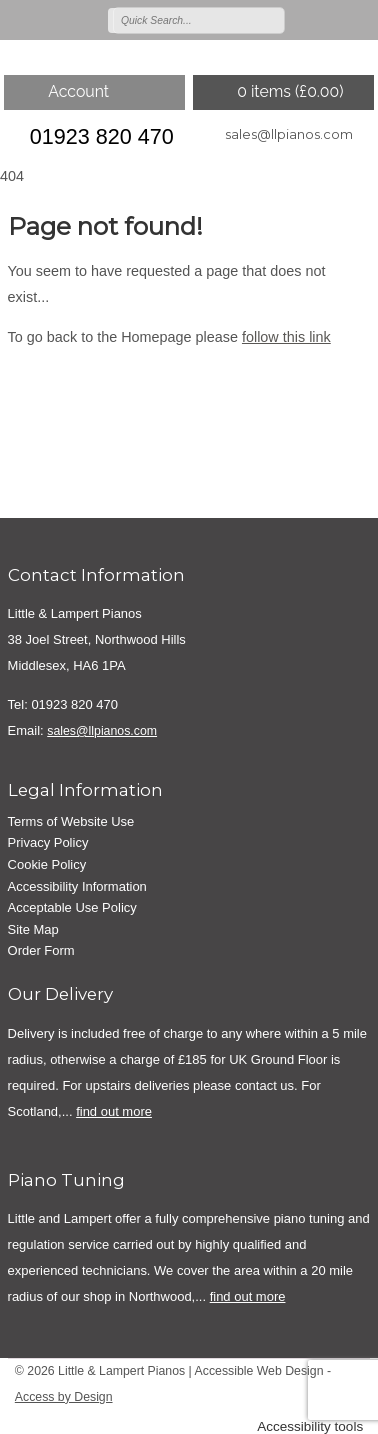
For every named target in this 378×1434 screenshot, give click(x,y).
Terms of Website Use (71, 821)
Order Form (41, 950)
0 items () (290, 91)
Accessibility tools (310, 1426)
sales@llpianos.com (289, 134)
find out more (114, 1111)
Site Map (33, 929)
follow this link (286, 337)
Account (78, 91)
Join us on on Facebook (331, 19)
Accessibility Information (77, 886)
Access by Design (64, 1397)
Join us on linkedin (360, 19)
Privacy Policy (48, 842)
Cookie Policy (47, 864)
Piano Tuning (66, 1180)
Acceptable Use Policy (72, 907)
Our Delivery (60, 994)
